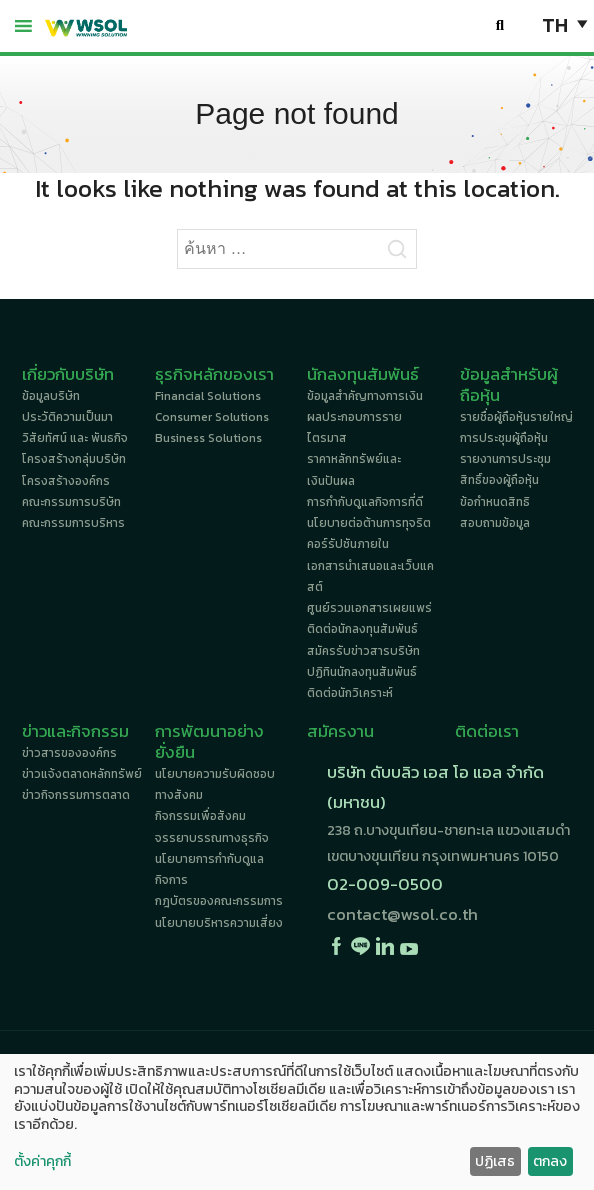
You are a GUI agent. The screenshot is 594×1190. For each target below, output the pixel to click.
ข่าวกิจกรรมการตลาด (76, 795)
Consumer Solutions (212, 417)
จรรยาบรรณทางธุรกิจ (212, 838)
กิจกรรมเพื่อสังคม (200, 816)
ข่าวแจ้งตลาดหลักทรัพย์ (82, 774)
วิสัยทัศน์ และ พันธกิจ (75, 438)
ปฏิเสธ (495, 1161)
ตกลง (550, 1161)
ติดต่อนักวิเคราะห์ (350, 693)
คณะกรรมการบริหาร (73, 523)
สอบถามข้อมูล (495, 523)
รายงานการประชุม (505, 459)
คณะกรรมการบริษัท (71, 502)
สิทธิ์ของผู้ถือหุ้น (499, 480)
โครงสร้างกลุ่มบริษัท (74, 459)
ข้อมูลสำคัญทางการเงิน (365, 396)
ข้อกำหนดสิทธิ (495, 502)
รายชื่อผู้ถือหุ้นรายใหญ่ (516, 417)
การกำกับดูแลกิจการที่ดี (365, 502)
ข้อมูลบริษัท (51, 396)
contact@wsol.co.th (402, 914)
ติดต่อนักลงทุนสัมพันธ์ (362, 629)
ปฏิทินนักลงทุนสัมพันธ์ (362, 672)
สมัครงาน (340, 731)
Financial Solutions (208, 396)
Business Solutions (208, 438)
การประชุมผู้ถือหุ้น (504, 438)
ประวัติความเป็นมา (67, 417)
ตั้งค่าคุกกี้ (42, 1162)
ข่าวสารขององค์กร (69, 753)
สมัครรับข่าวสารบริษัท (363, 651)
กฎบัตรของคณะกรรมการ (219, 901)
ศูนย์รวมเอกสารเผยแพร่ (369, 608)
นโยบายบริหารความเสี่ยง (219, 923)
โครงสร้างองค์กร (66, 481)
